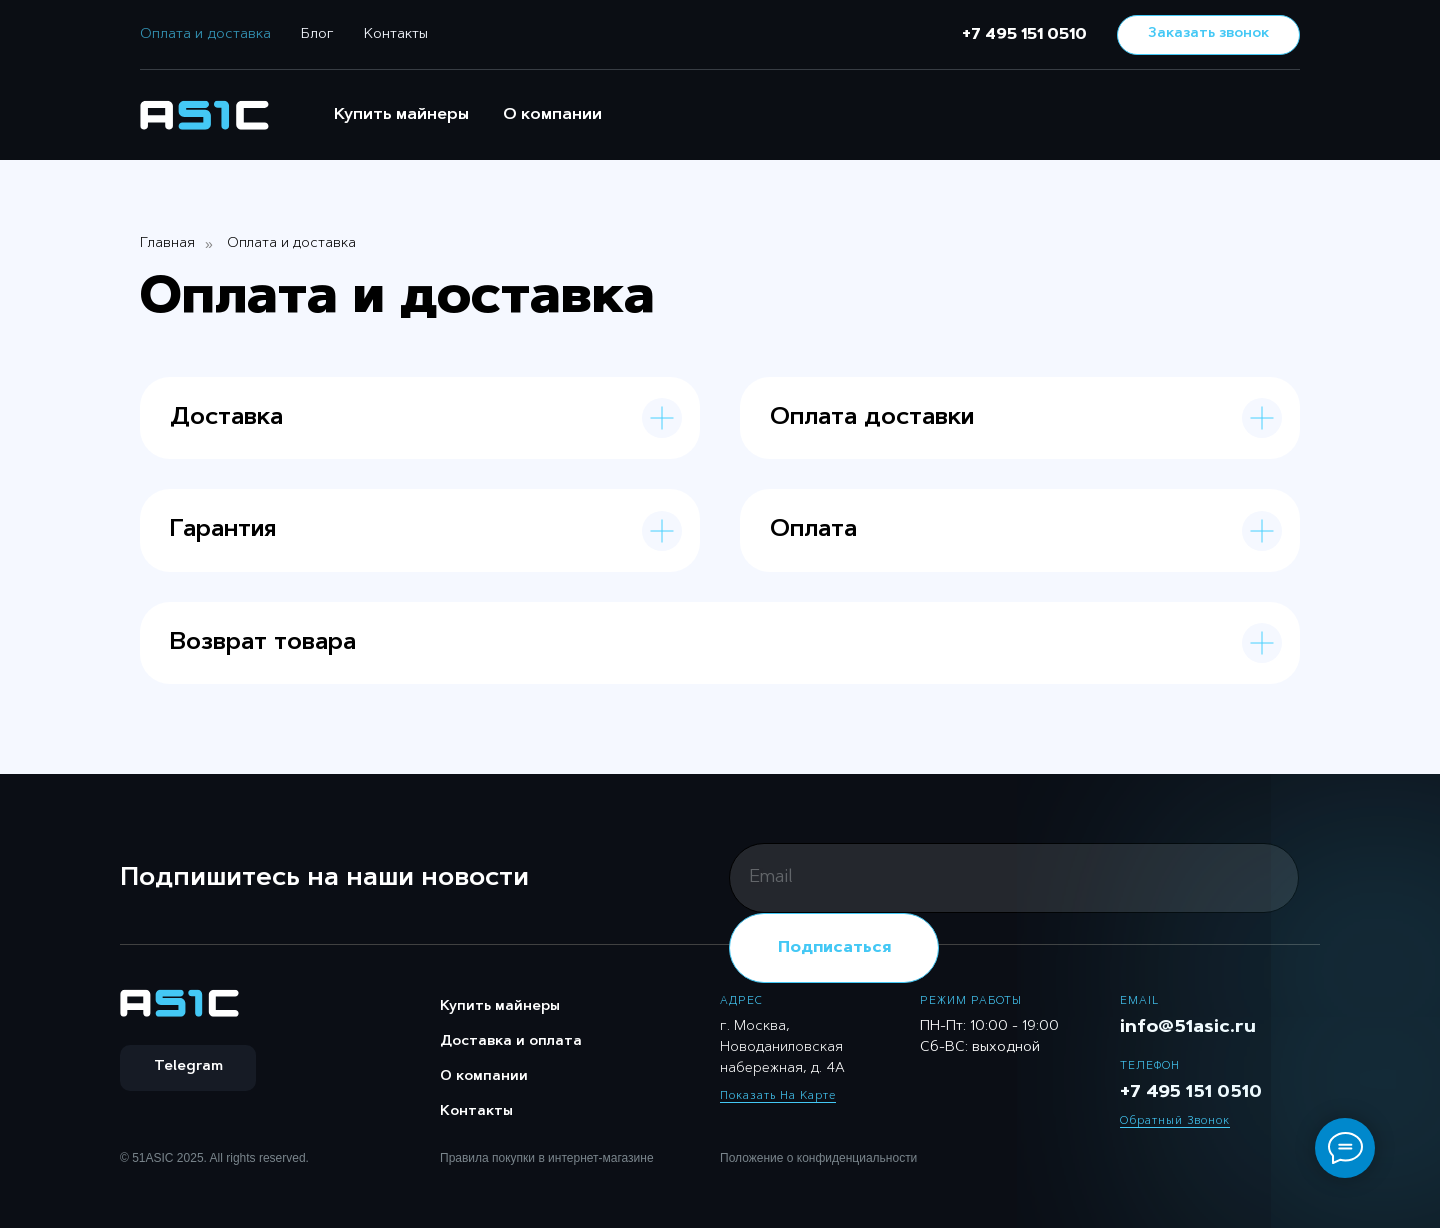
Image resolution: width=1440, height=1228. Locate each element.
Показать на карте (778, 1096)
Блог (317, 35)
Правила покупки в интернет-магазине (547, 1158)
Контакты (396, 35)
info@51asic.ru (1188, 1028)
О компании (552, 115)
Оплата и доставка (205, 35)
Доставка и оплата (511, 1042)
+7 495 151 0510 (1024, 35)
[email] (1014, 878)
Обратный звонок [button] (1175, 1121)
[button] (1208, 35)
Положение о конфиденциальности (818, 1158)
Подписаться (834, 948)
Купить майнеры (401, 115)
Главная (167, 244)
